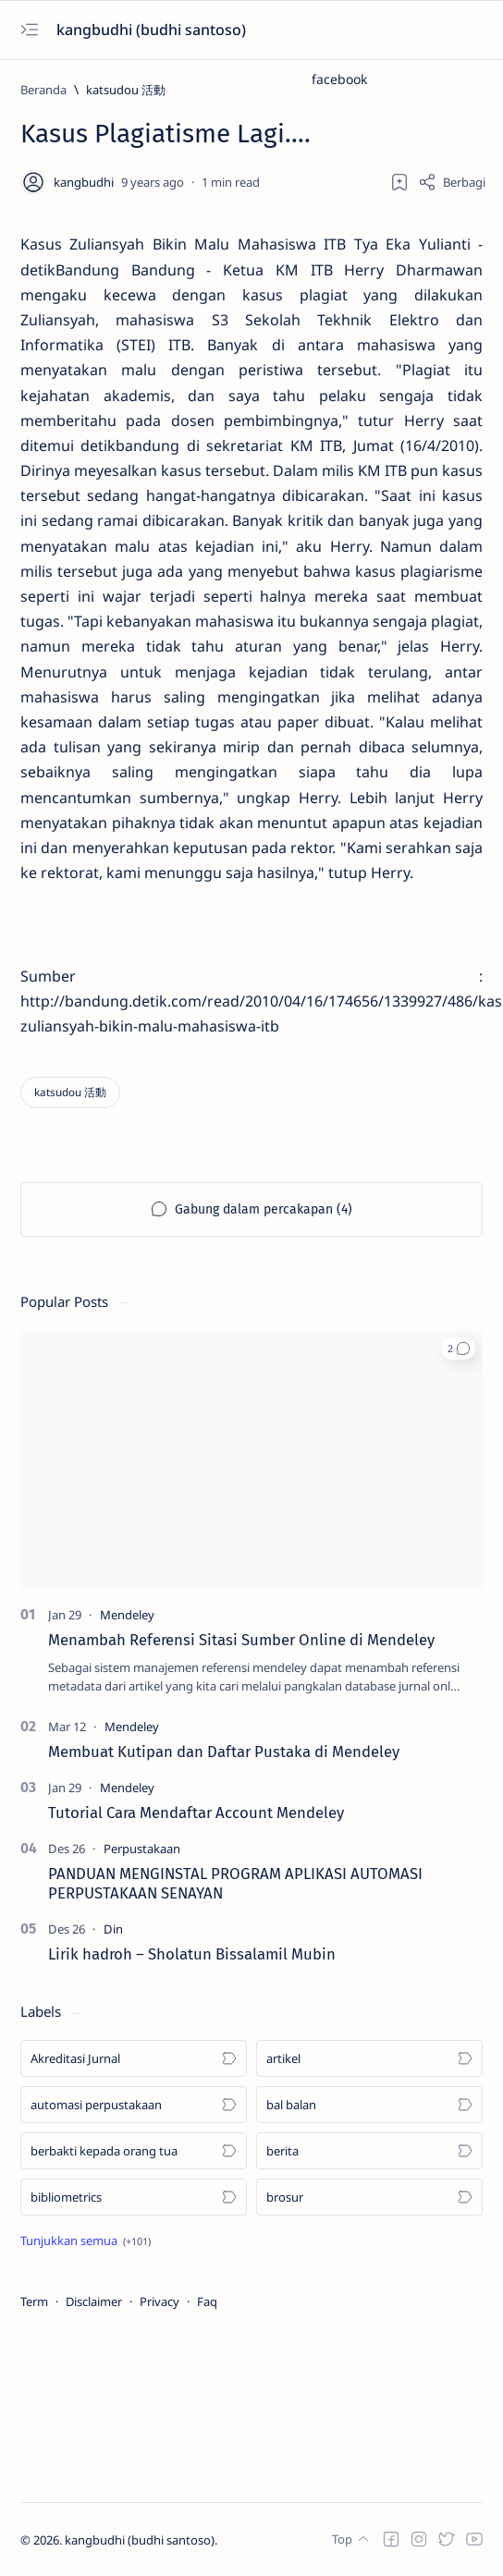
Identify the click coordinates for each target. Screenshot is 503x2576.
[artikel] (369, 2058)
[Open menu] (29, 30)
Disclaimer (94, 2301)
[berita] (369, 2150)
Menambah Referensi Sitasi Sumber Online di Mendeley (241, 1639)
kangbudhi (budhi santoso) (153, 29)
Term (34, 2301)
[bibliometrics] (133, 2197)
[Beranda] (43, 89)
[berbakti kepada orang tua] (133, 2150)
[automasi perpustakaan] (133, 2104)
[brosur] (369, 2197)
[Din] (113, 1929)
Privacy (159, 2301)
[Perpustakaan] (142, 1849)
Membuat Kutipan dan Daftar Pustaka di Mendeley (223, 1751)
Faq (207, 2301)
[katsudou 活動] (126, 90)
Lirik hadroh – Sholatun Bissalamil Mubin (192, 1954)
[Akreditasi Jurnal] (133, 2058)
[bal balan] (369, 2104)
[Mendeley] (127, 1615)
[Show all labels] (85, 2240)
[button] (458, 1348)
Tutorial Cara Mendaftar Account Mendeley (196, 1812)
